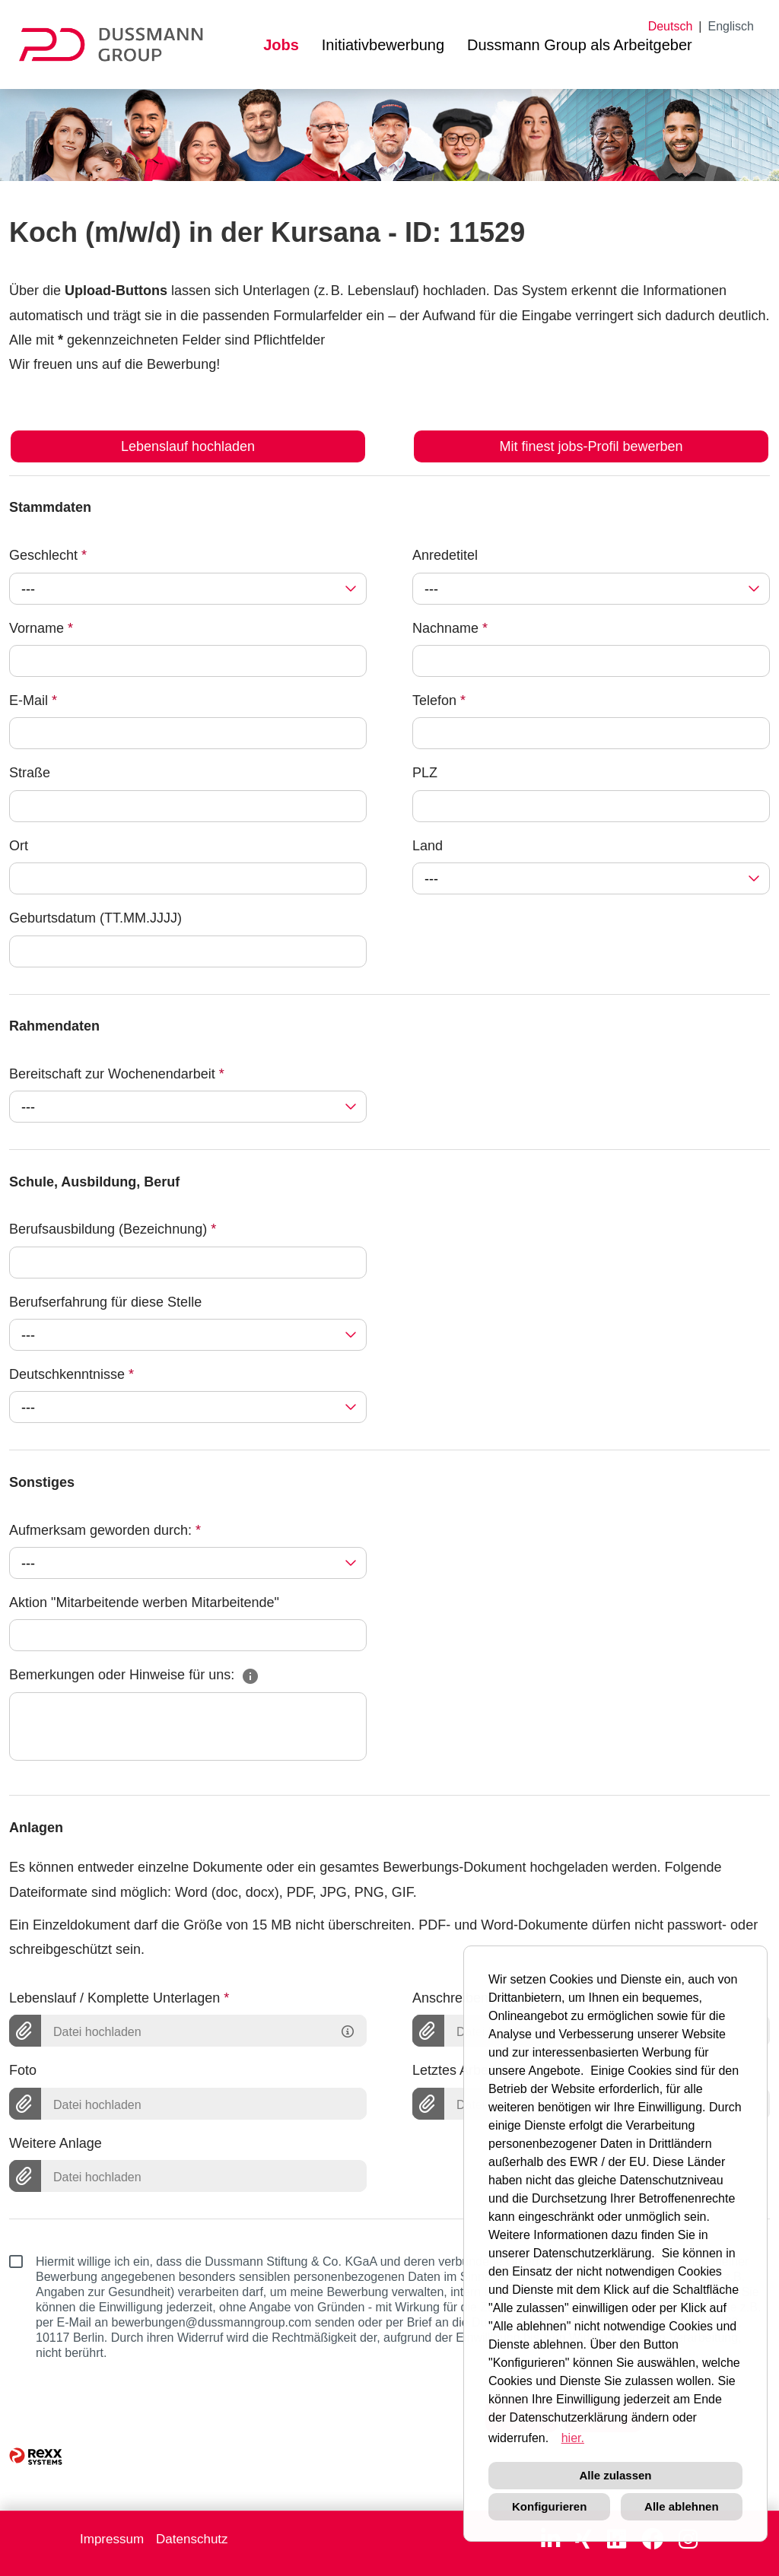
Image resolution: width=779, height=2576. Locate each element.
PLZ (424, 772)
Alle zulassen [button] (615, 2475)
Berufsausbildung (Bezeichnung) (112, 1229)
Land (427, 845)
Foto (23, 2070)
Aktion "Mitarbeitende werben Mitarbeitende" (144, 1602)
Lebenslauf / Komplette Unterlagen (119, 1998)
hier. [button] (572, 2437)
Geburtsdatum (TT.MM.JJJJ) (95, 918)
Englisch (731, 26)
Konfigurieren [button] (549, 2506)
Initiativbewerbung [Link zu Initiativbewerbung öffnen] (383, 45)
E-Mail (33, 700)
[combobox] (188, 589)
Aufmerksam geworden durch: (105, 1530)
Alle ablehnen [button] (681, 2506)
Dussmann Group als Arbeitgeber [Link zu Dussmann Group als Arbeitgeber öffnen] (579, 45)
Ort (18, 845)
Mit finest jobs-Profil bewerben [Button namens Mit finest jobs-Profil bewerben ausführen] (590, 446)
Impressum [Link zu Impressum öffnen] (112, 2539)
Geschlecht (48, 555)
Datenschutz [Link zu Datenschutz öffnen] (192, 2539)
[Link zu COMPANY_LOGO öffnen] (120, 44)
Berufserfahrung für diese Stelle (105, 1302)
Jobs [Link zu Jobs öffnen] (281, 45)
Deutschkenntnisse (71, 1374)
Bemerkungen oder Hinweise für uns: (134, 1674)
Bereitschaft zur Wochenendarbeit (116, 1074)
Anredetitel (445, 555)
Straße (29, 772)
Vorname (41, 628)
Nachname (450, 628)
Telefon (439, 700)
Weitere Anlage (55, 2143)
